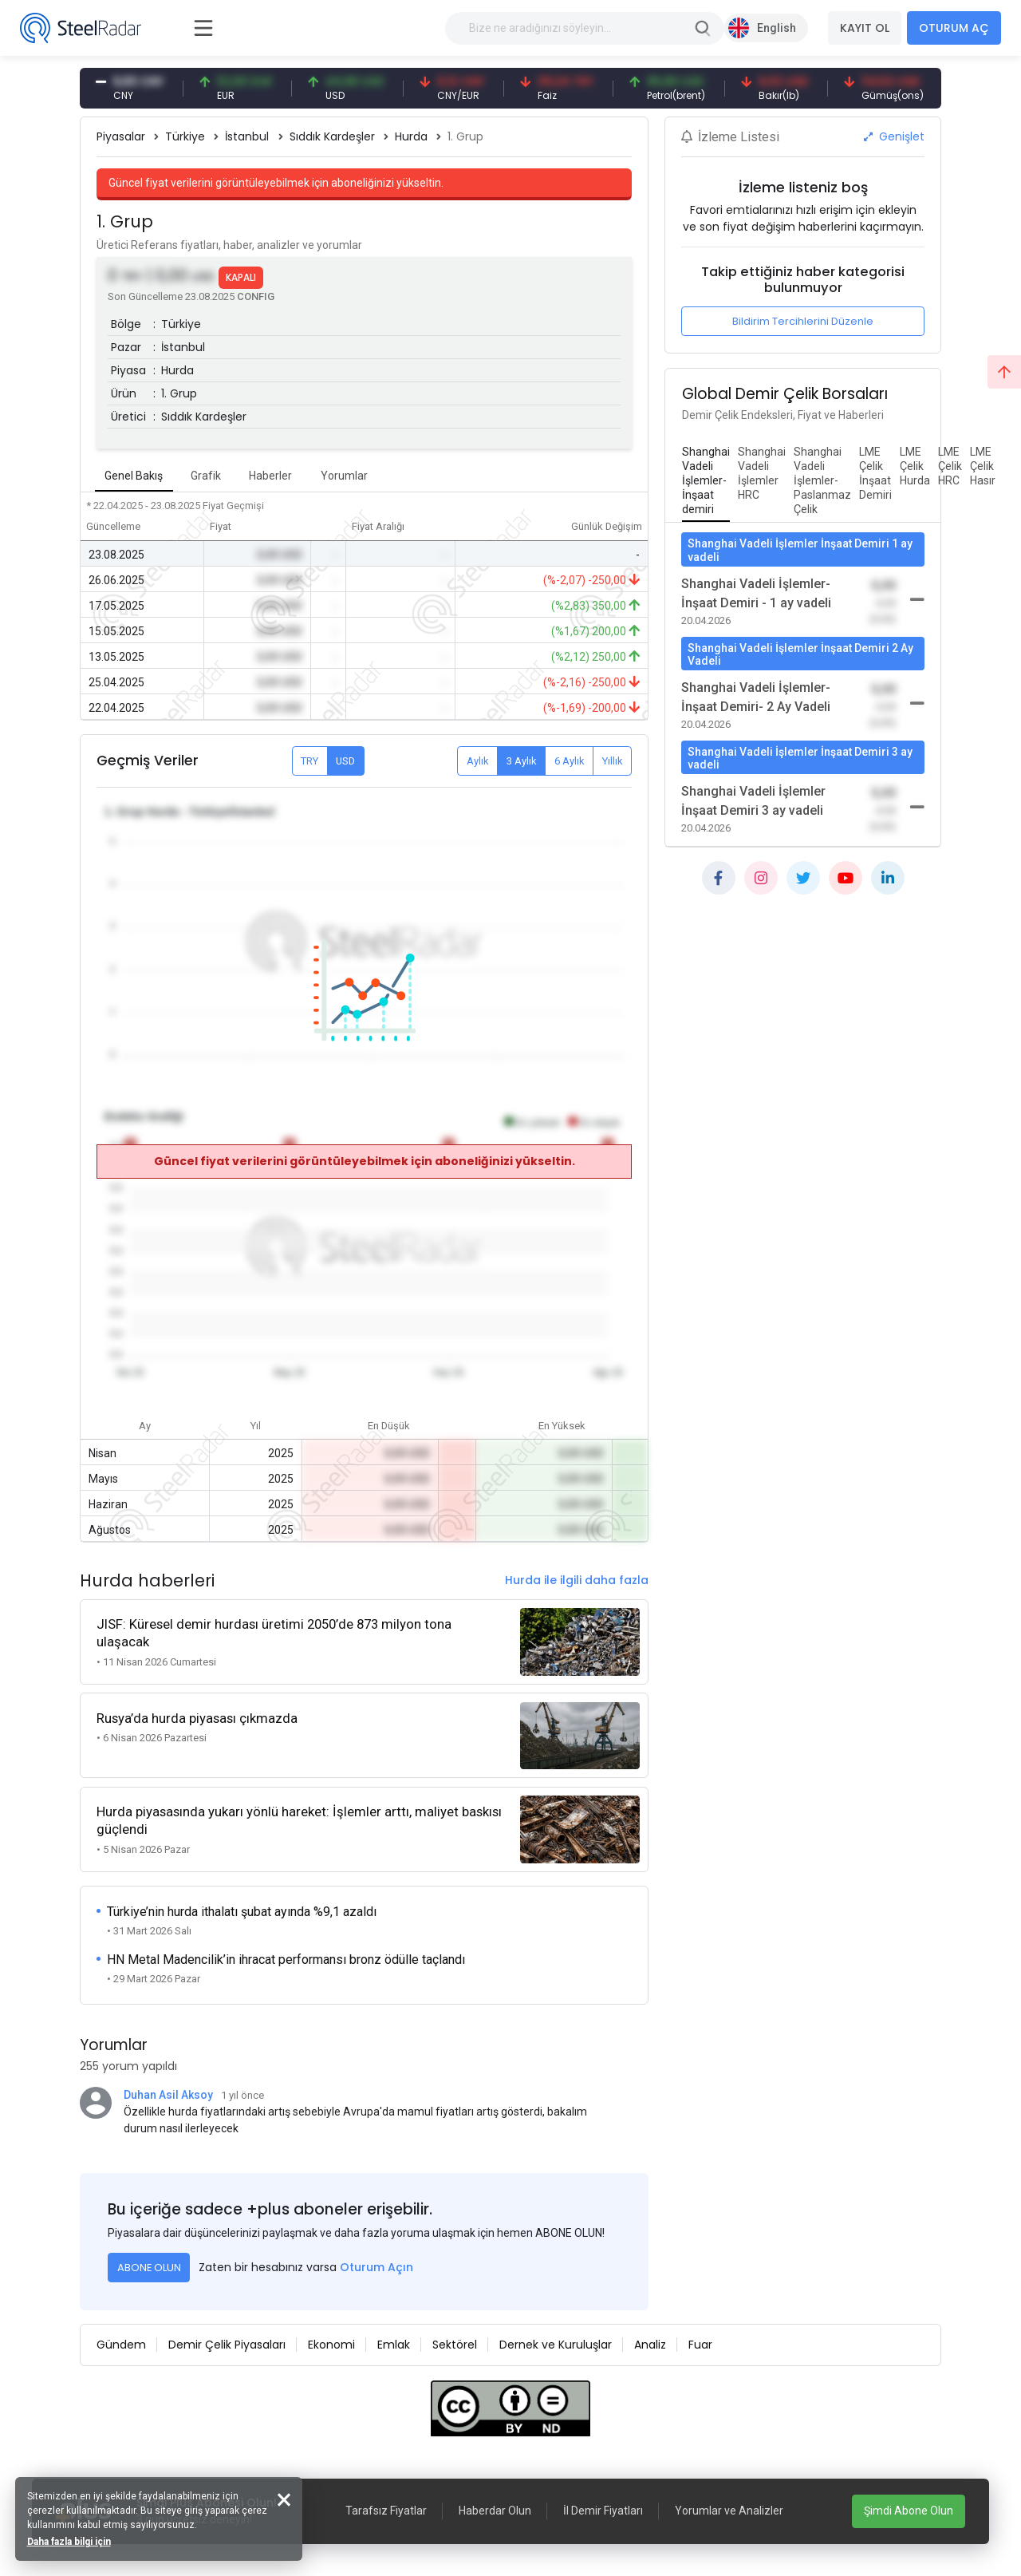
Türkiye (185, 136)
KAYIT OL (864, 28)
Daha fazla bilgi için (70, 2540)
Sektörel (454, 2343)
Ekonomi (331, 2343)
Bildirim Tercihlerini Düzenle (802, 321)
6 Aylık (569, 761)
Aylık (478, 761)
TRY (309, 761)
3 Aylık (522, 761)
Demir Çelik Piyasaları (227, 2343)
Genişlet (894, 136)
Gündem (121, 2343)
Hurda (411, 136)
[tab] (706, 481)
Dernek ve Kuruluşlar (555, 2343)
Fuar (700, 2343)
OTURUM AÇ (954, 28)
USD (345, 761)
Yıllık (612, 761)
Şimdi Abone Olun (908, 2510)
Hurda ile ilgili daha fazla (576, 1580)
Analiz (650, 2343)
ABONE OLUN (149, 2266)
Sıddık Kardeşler (332, 136)
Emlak (393, 2343)
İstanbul (247, 136)
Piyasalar (121, 136)
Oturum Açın (376, 2266)
